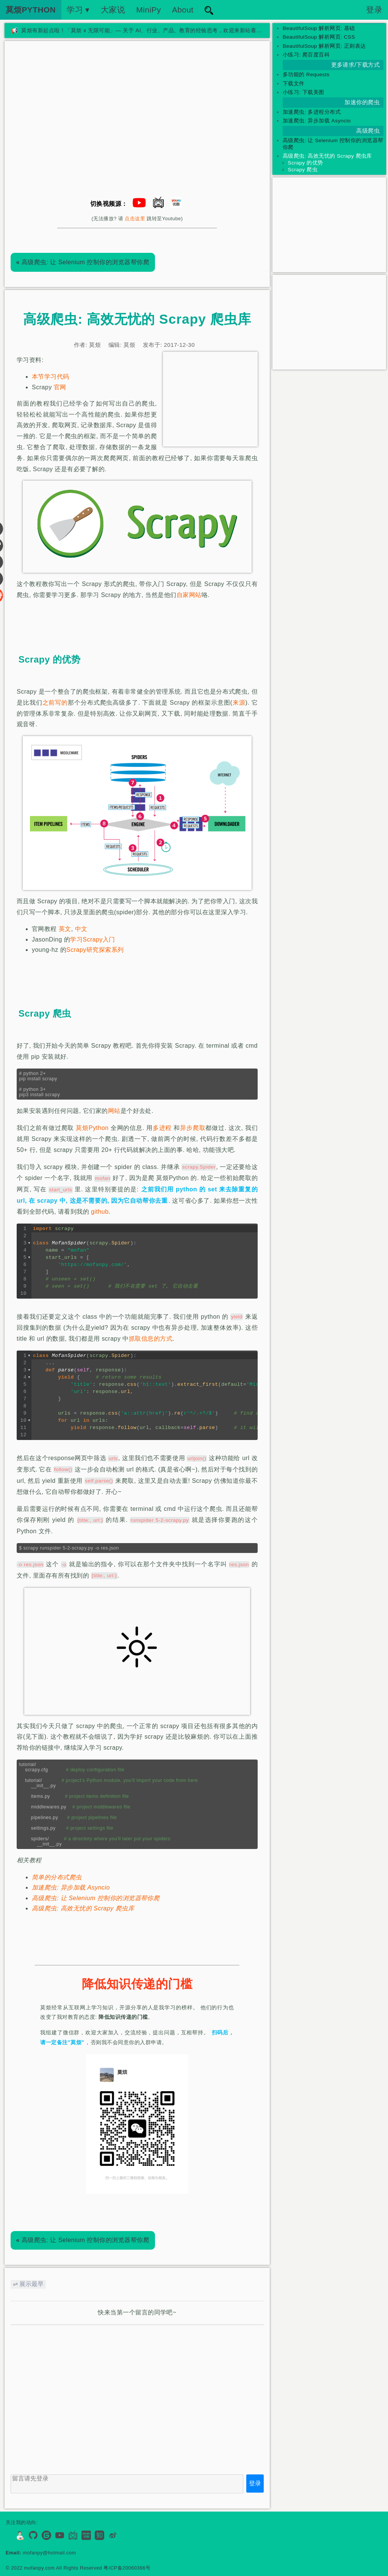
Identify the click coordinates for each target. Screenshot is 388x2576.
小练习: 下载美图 (303, 92)
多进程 (162, 1128)
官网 (60, 387)
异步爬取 (192, 1128)
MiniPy (148, 9)
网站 (114, 1111)
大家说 (113, 9)
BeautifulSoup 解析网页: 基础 (319, 28)
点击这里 (135, 218)
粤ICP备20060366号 (126, 2568)
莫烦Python (92, 1128)
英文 (65, 929)
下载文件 (294, 83)
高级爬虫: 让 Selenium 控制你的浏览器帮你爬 (82, 262)
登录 (374, 9)
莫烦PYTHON (31, 9)
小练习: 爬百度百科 (306, 55)
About (183, 9)
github (99, 1211)
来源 (238, 702)
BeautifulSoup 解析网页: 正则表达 (324, 46)
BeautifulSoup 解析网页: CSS (319, 37)
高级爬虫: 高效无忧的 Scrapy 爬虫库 (83, 1908)
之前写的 (55, 702)
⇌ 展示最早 (28, 2284)
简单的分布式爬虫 (57, 1877)
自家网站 (189, 595)
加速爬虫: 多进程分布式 (312, 112)
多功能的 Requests (306, 74)
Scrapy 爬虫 (303, 169)
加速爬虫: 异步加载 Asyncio (71, 1887)
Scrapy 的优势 (305, 163)
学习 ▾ (78, 9)
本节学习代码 (50, 376)
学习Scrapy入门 (92, 939)
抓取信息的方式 (150, 1338)
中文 (81, 929)
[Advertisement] (210, 399)
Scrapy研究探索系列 (95, 949)
